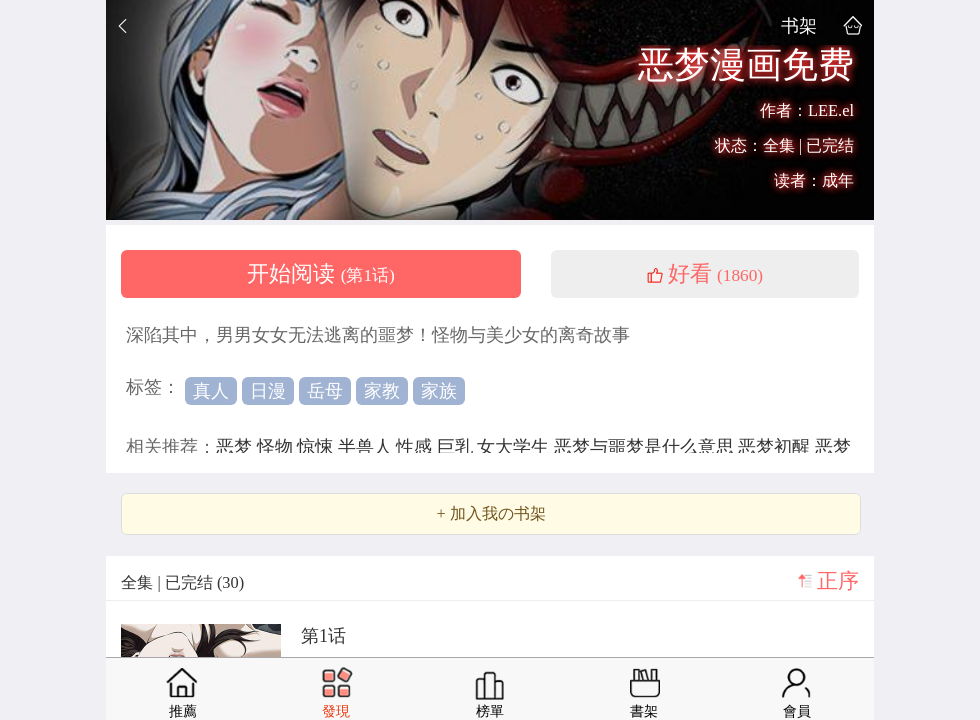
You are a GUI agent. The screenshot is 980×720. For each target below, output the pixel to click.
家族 (439, 391)
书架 (799, 25)
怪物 (277, 447)
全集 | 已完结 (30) (182, 582)
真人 (211, 391)
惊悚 (317, 447)
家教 (382, 391)
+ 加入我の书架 (490, 514)
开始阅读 (321, 274)
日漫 (268, 391)
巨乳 (457, 447)
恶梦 (236, 447)
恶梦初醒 (776, 447)
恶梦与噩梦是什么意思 (646, 447)
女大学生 (515, 447)
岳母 (325, 391)
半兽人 (367, 447)
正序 (838, 581)
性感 (416, 447)
